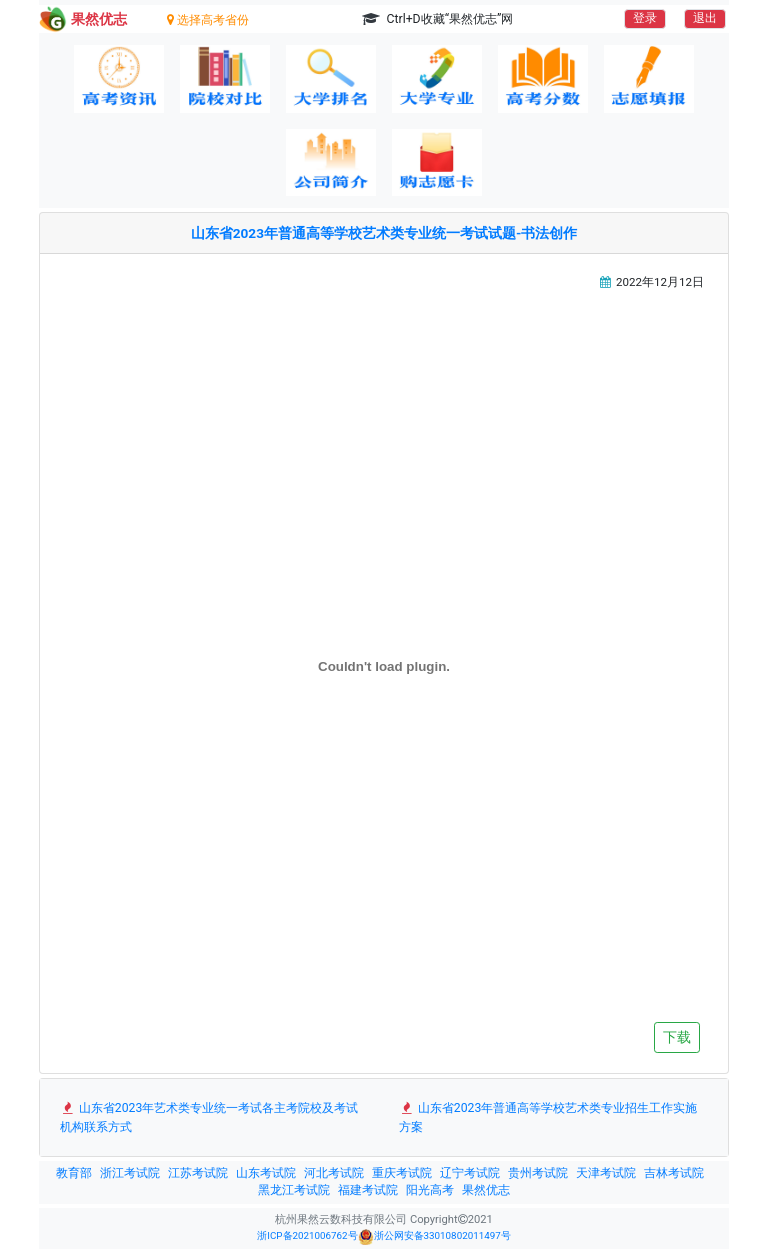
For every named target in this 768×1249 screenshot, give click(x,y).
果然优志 (486, 1190)
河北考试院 (334, 1173)
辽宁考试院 (470, 1173)
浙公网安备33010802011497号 (434, 1237)
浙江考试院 (130, 1173)
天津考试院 (606, 1173)
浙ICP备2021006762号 (307, 1235)
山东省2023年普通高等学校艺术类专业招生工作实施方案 (548, 1117)
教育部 (74, 1173)
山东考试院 (266, 1173)
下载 (677, 1037)
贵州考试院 (538, 1173)
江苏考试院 (198, 1173)
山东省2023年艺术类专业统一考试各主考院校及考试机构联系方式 (209, 1117)
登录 (645, 18)
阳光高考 (430, 1190)
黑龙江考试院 (294, 1190)
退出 (705, 18)
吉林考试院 (674, 1173)
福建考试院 (368, 1190)
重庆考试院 (402, 1173)
